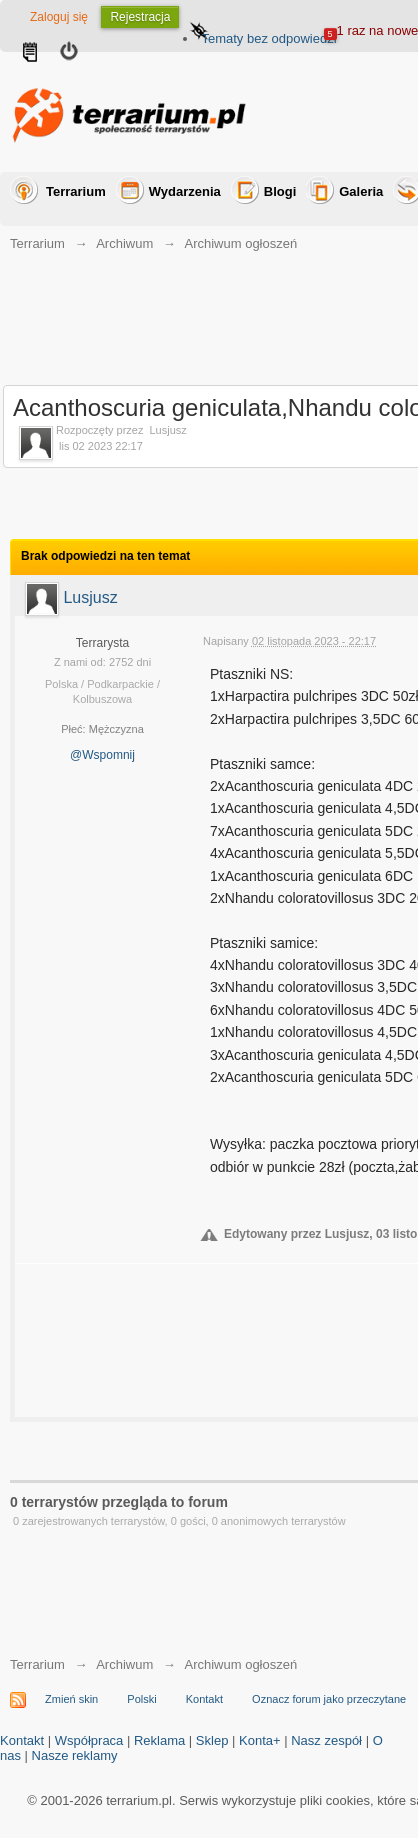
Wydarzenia (185, 191)
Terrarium (76, 191)
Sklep (212, 1740)
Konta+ (260, 1740)
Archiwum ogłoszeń (240, 1664)
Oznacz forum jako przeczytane (329, 1699)
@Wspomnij (102, 755)
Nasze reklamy (75, 1755)
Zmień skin (71, 1699)
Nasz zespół (326, 1740)
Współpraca (89, 1740)
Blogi (280, 191)
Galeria (361, 191)
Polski (141, 1699)
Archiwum (124, 1664)
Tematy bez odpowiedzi (268, 38)
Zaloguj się (59, 17)
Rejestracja (140, 17)
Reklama (159, 1740)
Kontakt (204, 1699)
